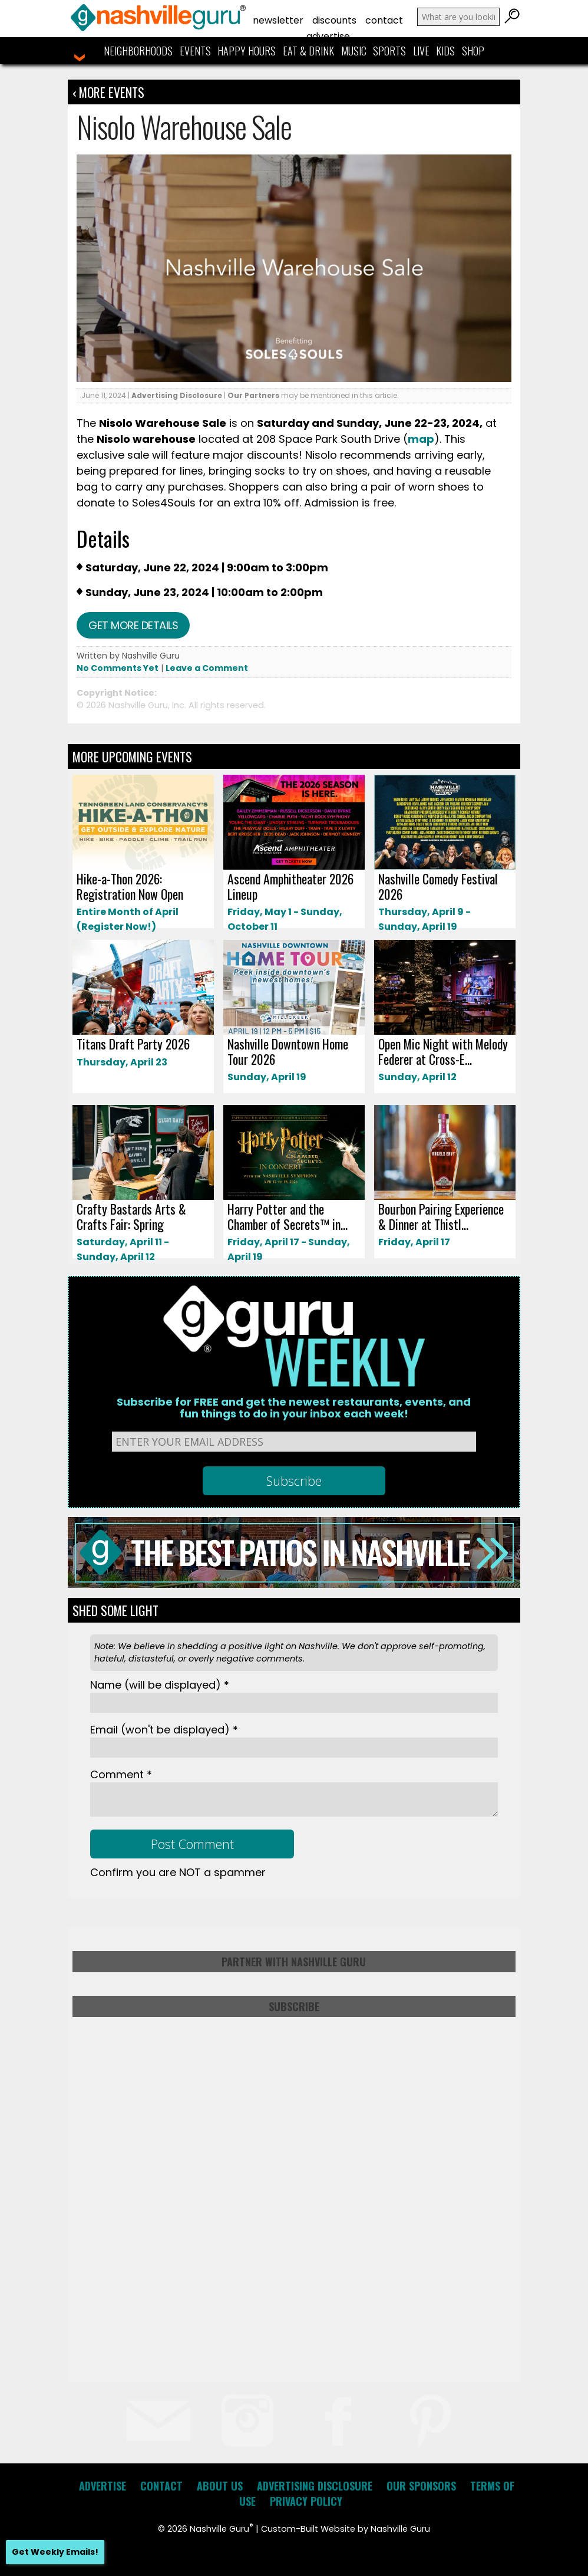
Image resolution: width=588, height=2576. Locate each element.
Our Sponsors (421, 2485)
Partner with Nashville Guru (294, 1961)
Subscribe (294, 2006)
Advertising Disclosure (176, 395)
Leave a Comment (207, 668)
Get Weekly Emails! (55, 2552)
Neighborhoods (138, 50)
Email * (164, 1729)
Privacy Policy (306, 2501)
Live (421, 50)
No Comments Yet (117, 668)
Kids (445, 50)
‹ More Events (108, 92)
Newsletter (278, 20)
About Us (220, 2485)
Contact (384, 20)
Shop (473, 50)
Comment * (121, 1774)
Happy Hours (246, 50)
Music (353, 50)
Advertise (328, 36)
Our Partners (253, 395)
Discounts (334, 20)
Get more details (133, 625)
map (421, 439)
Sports (389, 50)
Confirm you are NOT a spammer (178, 1872)
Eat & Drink (308, 50)
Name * (159, 1684)
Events (195, 50)
